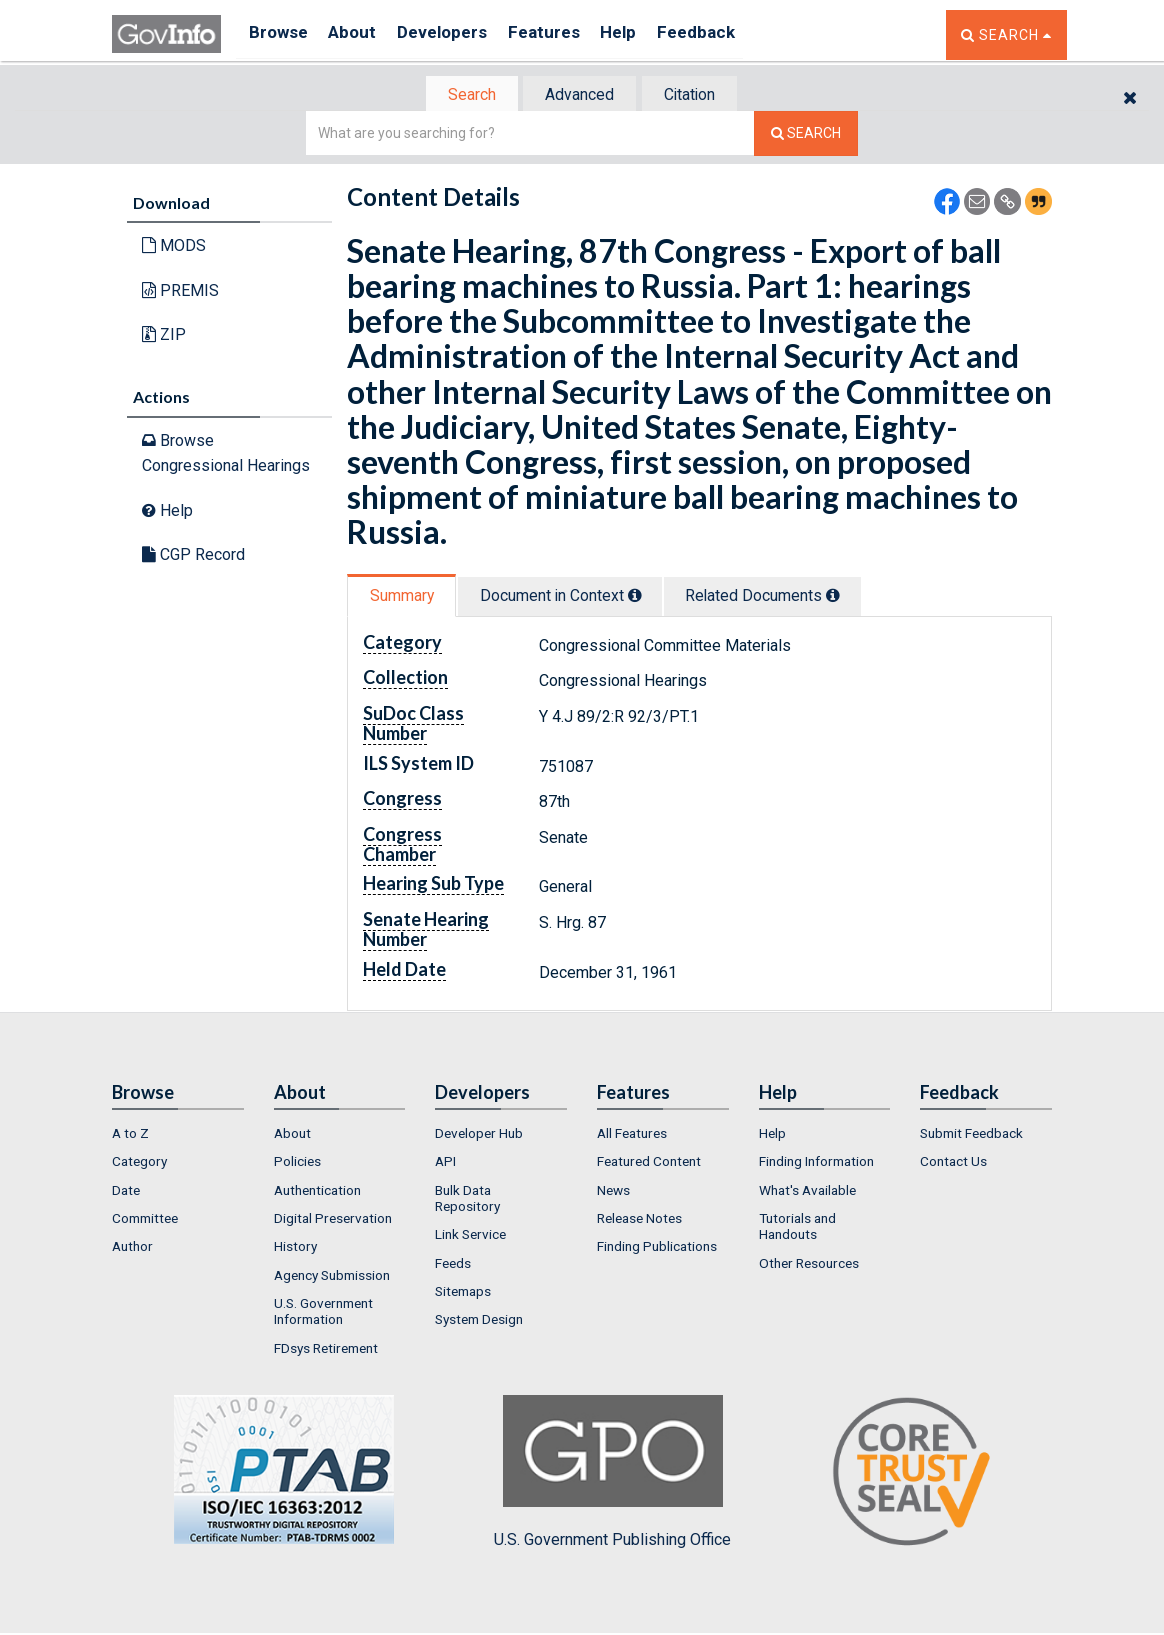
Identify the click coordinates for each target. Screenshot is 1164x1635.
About (361, 34)
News (613, 1192)
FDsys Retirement (326, 1350)
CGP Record (193, 556)
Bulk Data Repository (467, 1200)
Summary (405, 597)
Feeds (453, 1265)
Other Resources (809, 1265)
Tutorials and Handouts (797, 1228)
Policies (297, 1164)
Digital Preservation (333, 1220)
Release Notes (639, 1220)
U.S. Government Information (323, 1313)
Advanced (578, 95)
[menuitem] (178, 1135)
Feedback (733, 34)
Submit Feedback (971, 1135)
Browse (280, 34)
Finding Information (816, 1164)
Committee (145, 1220)
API (445, 1164)
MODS (174, 247)
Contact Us (953, 1164)
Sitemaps (463, 1293)
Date (126, 1192)
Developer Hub (479, 1135)
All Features (632, 1135)
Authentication (317, 1192)
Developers (458, 34)
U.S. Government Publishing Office (612, 1474)
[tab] (463, 95)
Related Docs (787, 597)
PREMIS (180, 292)
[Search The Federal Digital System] (806, 135)
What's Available (807, 1192)
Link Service (470, 1237)
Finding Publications (657, 1249)
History (295, 1249)
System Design (479, 1322)
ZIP (164, 336)
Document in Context (573, 597)
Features (567, 34)
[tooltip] (648, 597)
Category (139, 1164)
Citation (697, 95)
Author (132, 1249)
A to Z (130, 1135)
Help (649, 34)
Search (462, 95)
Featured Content (649, 1164)
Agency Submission (332, 1277)
